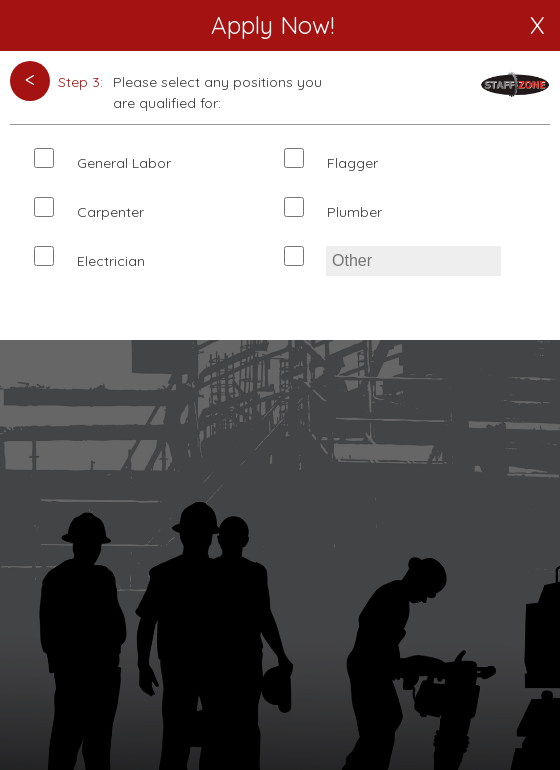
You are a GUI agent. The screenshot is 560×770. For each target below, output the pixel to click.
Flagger (352, 163)
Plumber (354, 212)
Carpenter (110, 212)
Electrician (111, 261)
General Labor (124, 163)
